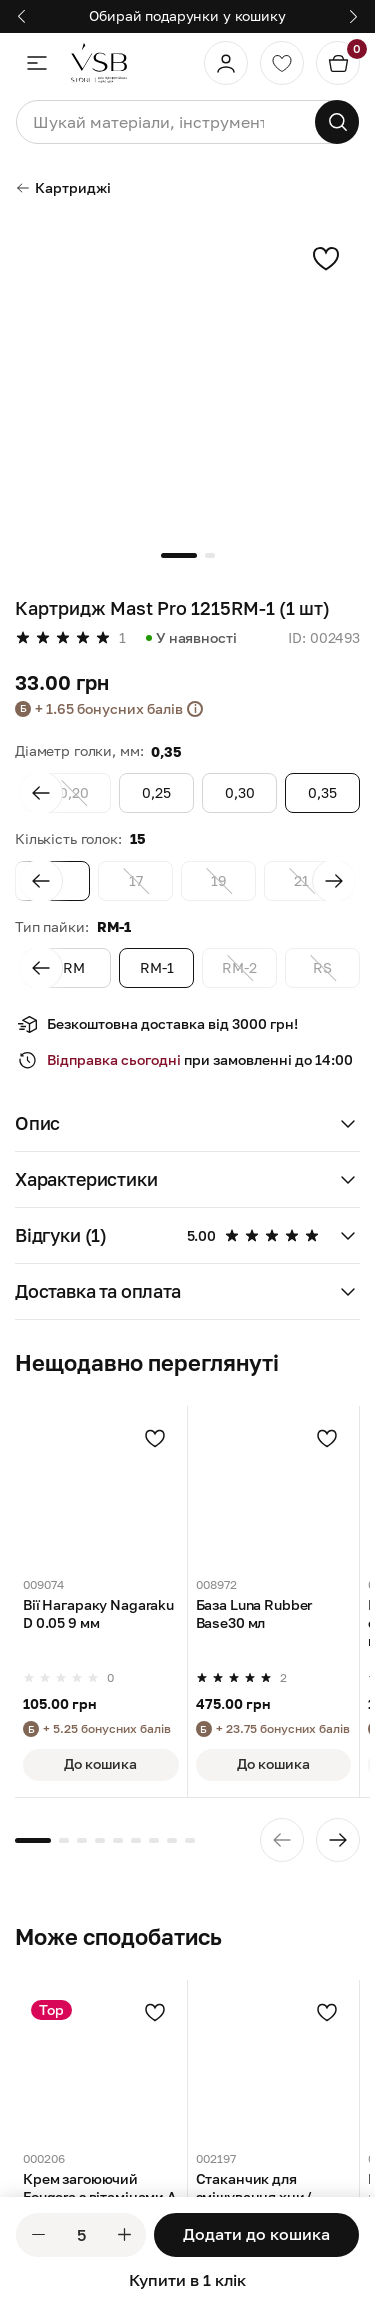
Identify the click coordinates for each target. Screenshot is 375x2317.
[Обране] (282, 63)
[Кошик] (338, 63)
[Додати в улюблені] (155, 1438)
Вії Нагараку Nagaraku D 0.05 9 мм (98, 1614)
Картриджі (63, 187)
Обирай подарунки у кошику (187, 15)
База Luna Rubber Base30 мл (254, 1614)
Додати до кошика (256, 2234)
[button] (187, 1124)
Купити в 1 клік (187, 2280)
